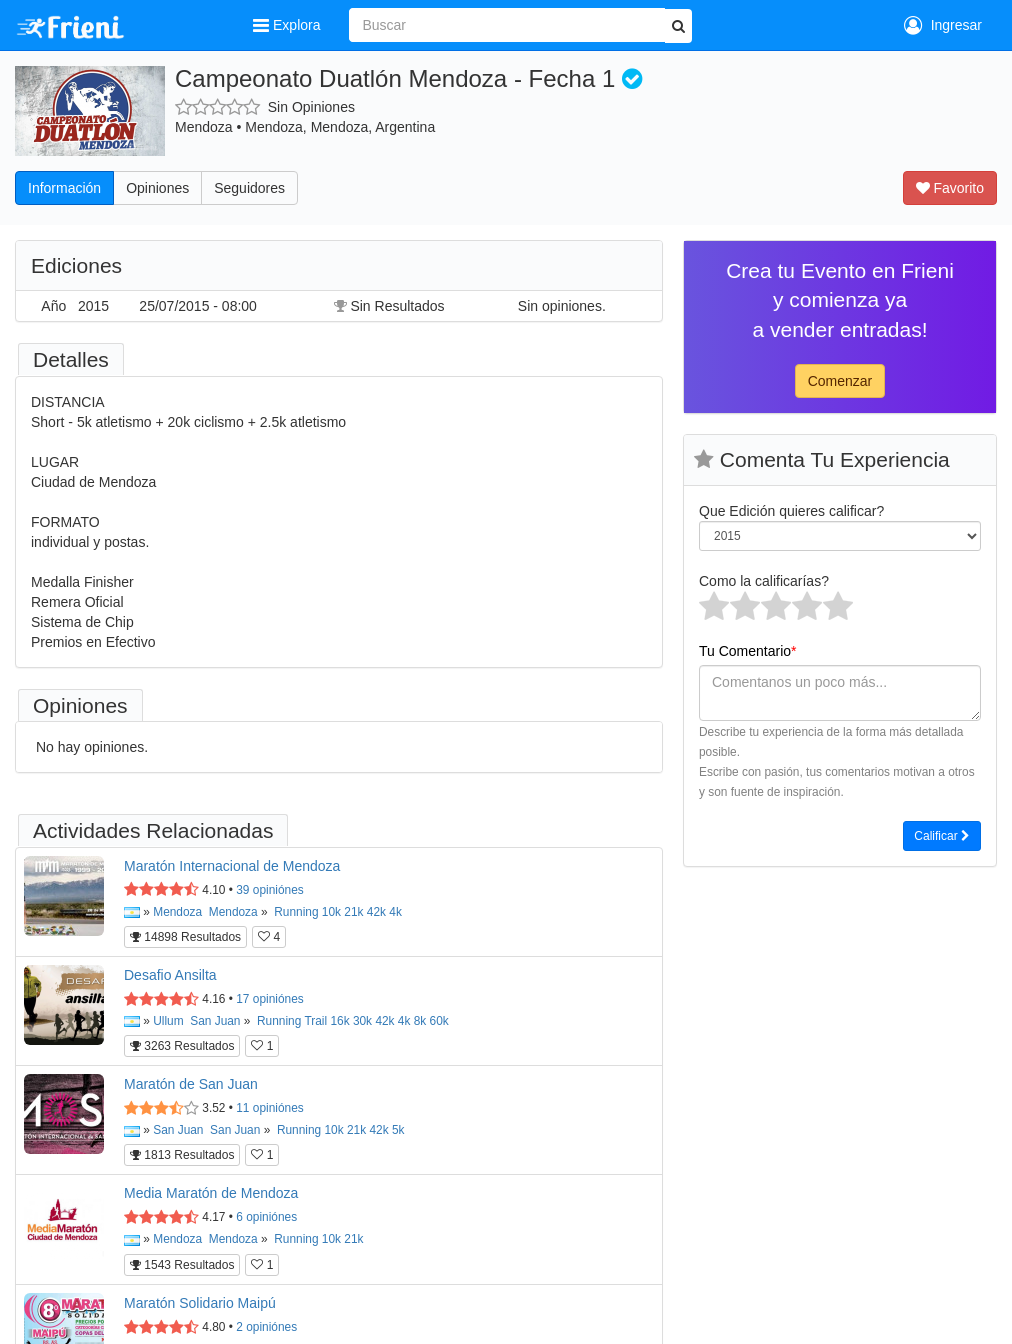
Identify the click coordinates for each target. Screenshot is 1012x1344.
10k (331, 912)
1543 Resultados (182, 1265)
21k (353, 912)
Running (296, 912)
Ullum (168, 1021)
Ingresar (943, 25)
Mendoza (177, 912)
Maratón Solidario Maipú (200, 1303)
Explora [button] (288, 25)
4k (395, 912)
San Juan (215, 1021)
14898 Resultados (185, 937)
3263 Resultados (182, 1046)
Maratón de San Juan (191, 1084)
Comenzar (840, 381)
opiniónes (269, 890)
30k (362, 1021)
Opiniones (157, 188)
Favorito (950, 188)
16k (339, 1021)
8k (420, 1021)
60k (439, 1021)
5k (398, 1130)
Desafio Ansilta (170, 975)
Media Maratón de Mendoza (211, 1193)
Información (64, 188)
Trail (315, 1021)
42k (376, 912)
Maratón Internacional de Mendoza (232, 866)
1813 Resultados (182, 1155)
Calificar (942, 836)
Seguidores (249, 188)
